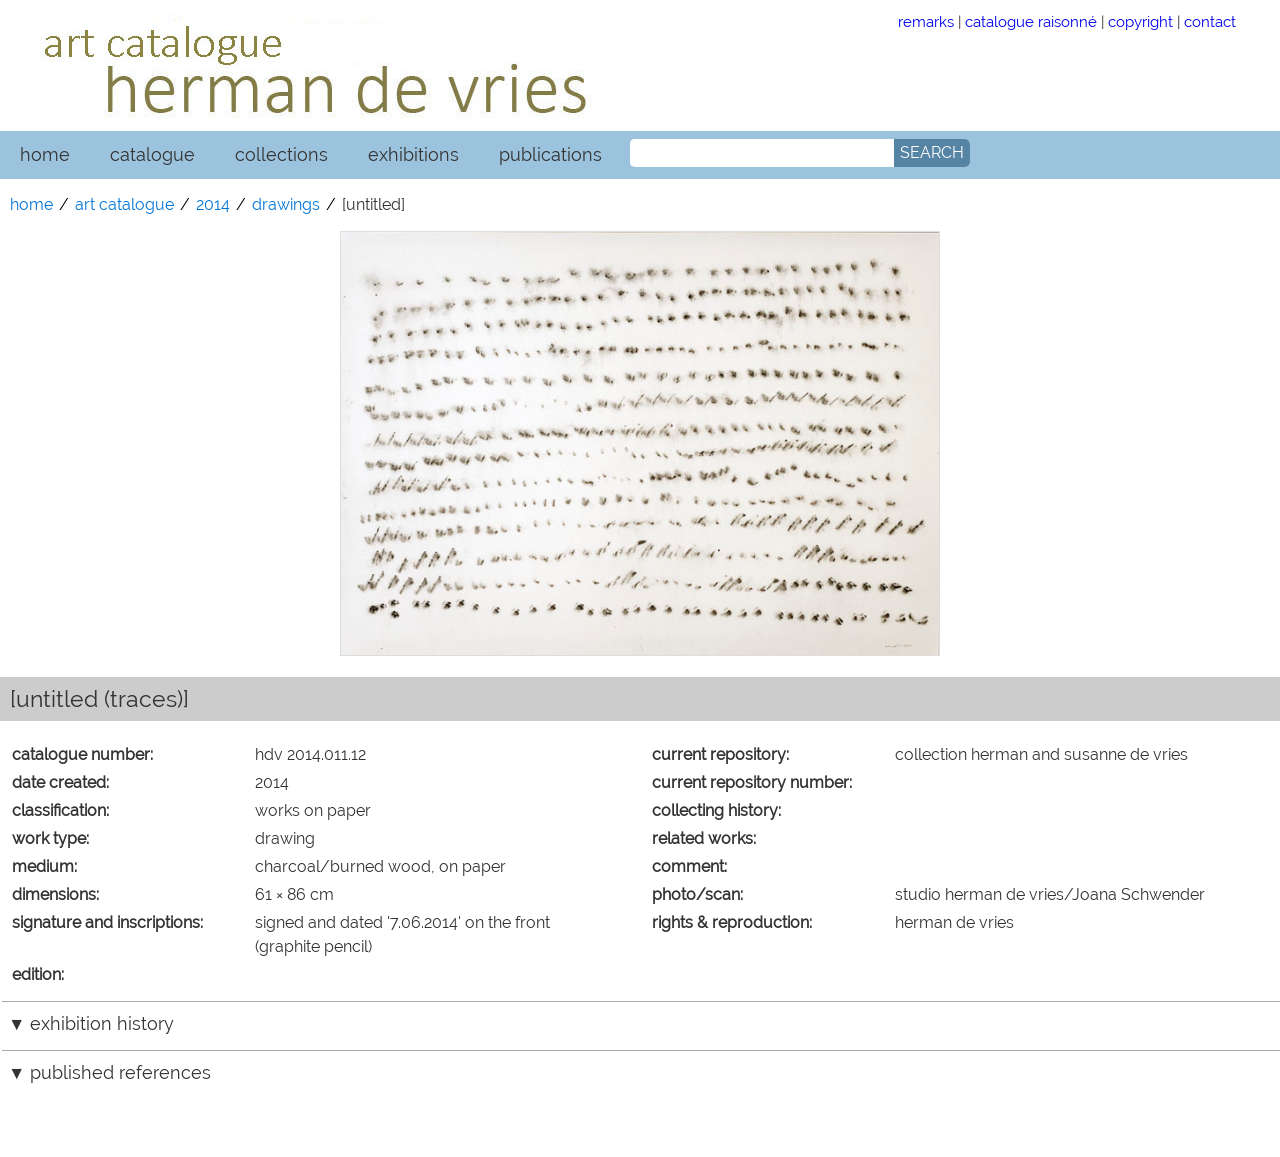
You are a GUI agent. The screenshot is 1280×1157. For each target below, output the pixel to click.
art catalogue (124, 204)
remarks (926, 21)
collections (281, 154)
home (45, 154)
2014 (213, 204)
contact (1210, 21)
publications (550, 154)
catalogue (152, 154)
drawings (286, 204)
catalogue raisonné (1031, 21)
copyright (1140, 21)
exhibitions (413, 154)
